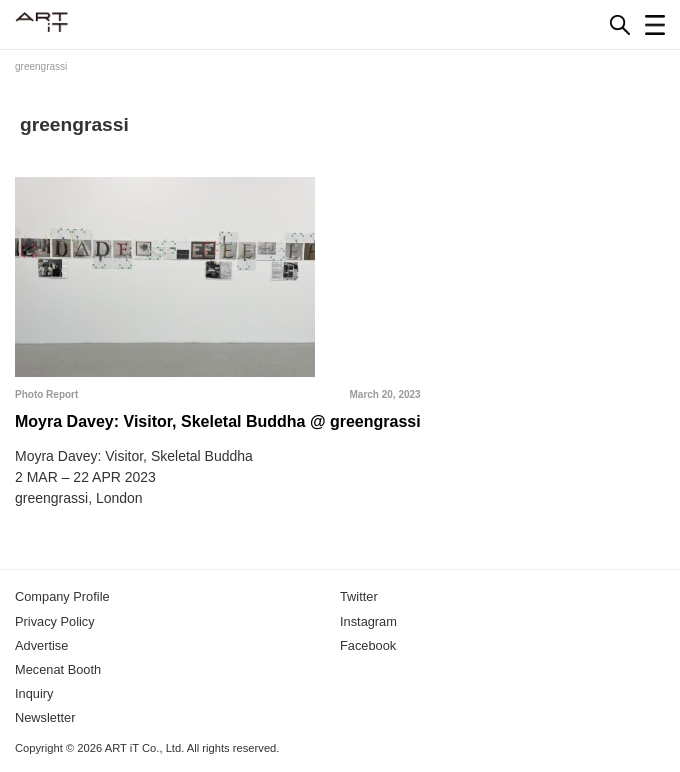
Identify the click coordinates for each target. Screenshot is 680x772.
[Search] (620, 25)
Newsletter (45, 717)
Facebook (368, 645)
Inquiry (34, 693)
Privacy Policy (55, 621)
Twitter (359, 596)
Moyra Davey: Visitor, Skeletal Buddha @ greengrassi (218, 421)
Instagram (368, 621)
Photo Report (46, 394)
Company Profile (62, 596)
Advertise (41, 645)
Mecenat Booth (58, 669)
